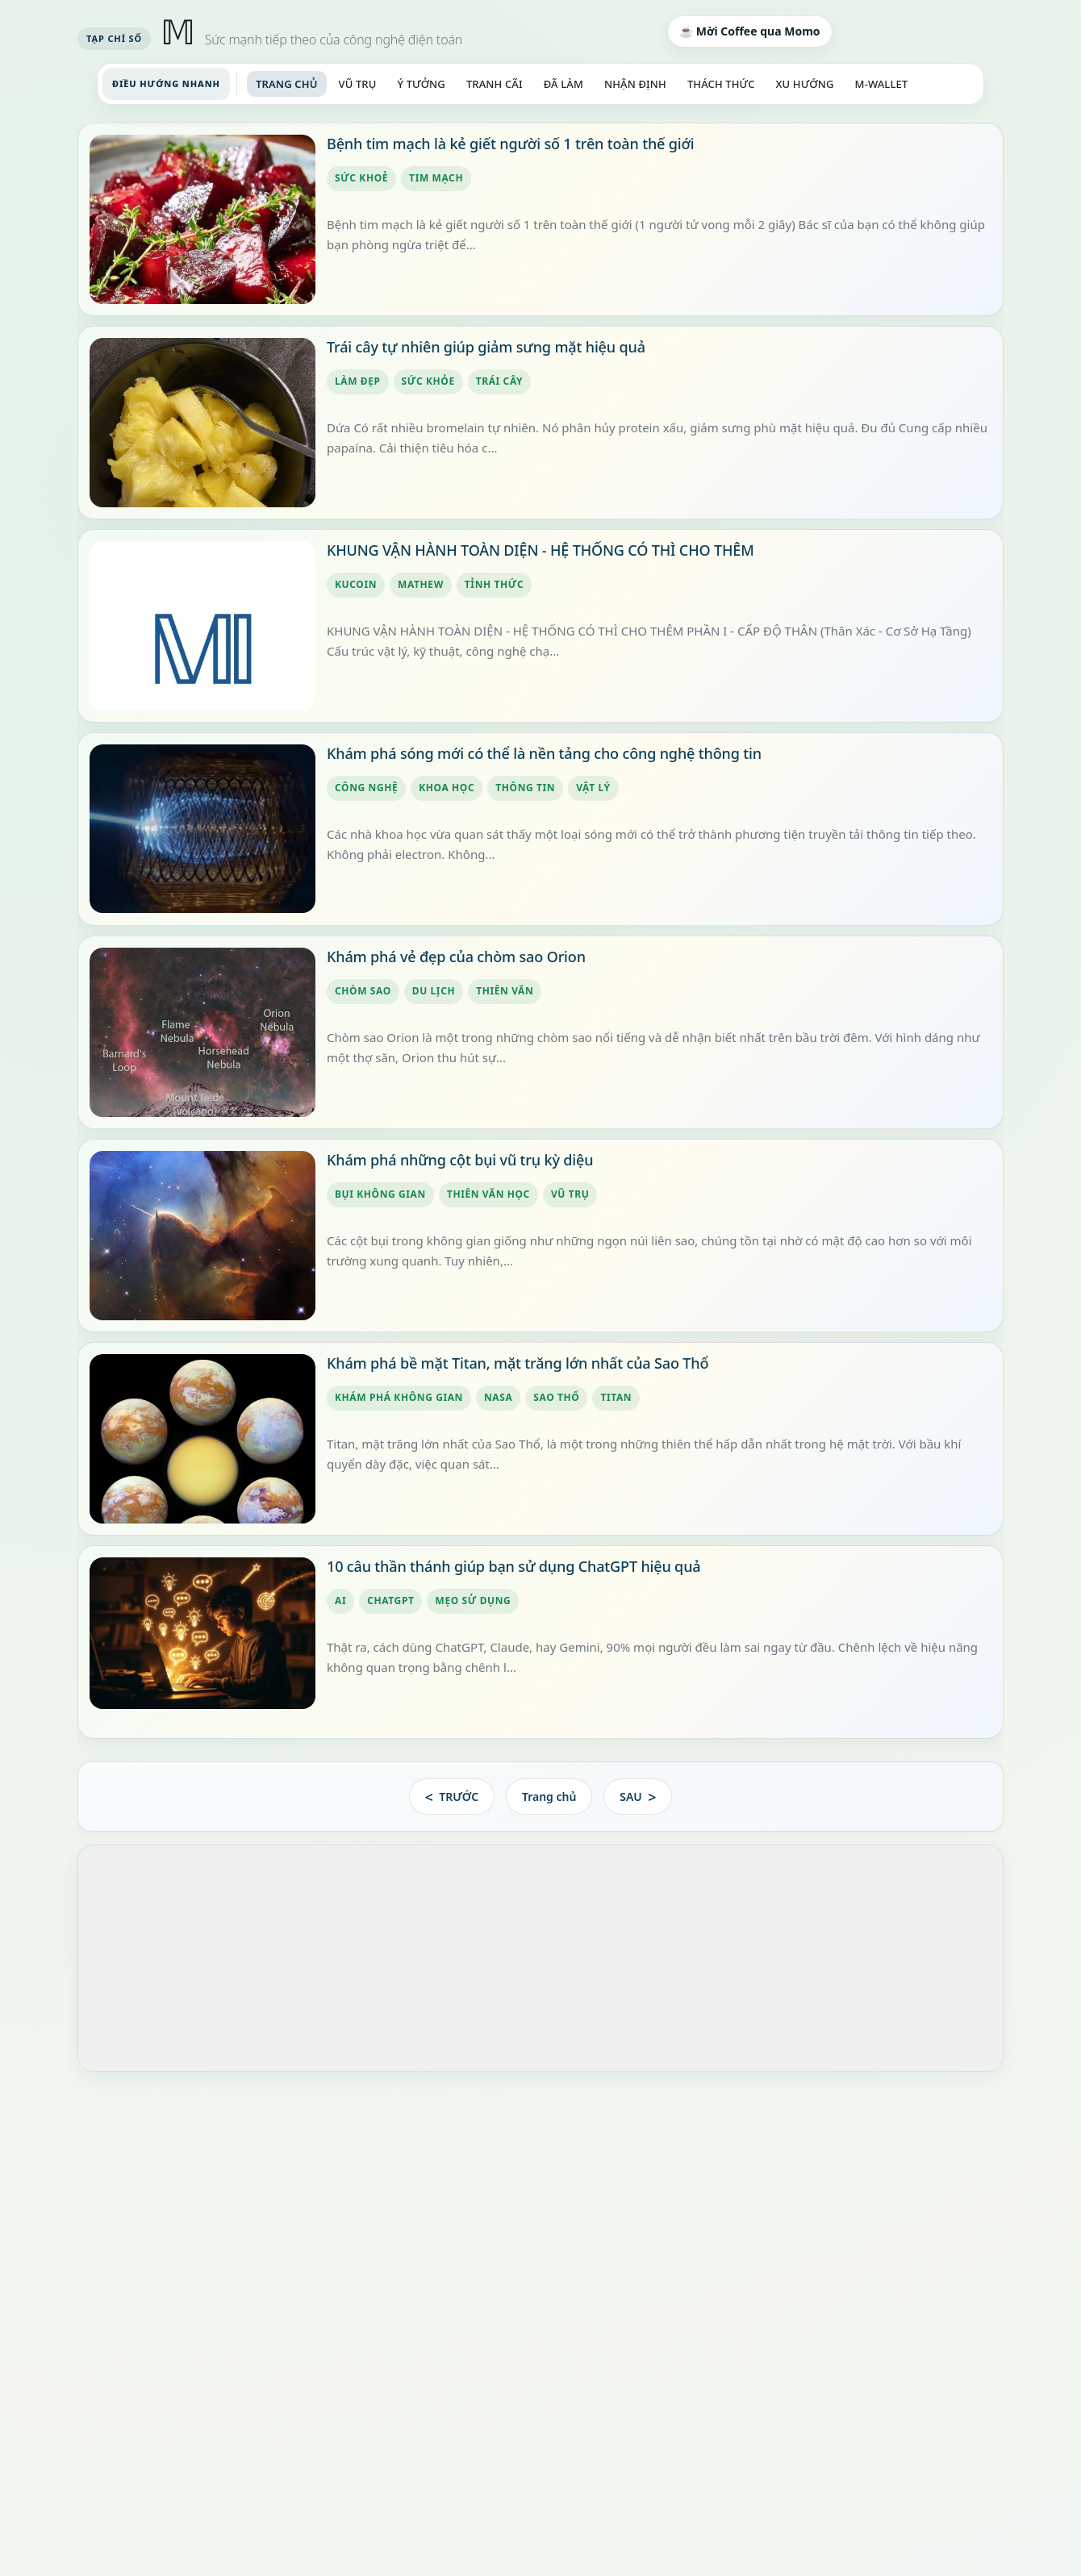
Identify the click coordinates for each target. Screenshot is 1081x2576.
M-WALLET (881, 84)
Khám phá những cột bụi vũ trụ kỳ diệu (460, 1159)
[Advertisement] (540, 1959)
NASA (498, 1398)
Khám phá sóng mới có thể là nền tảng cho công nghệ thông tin (544, 753)
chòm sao (363, 991)
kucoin (356, 585)
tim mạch (436, 178)
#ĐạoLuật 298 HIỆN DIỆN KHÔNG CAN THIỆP (219, 2222)
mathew (421, 585)
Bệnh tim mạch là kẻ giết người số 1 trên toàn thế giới (511, 143)
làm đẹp (358, 382)
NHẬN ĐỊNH (635, 84)
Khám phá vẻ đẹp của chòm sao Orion (456, 956)
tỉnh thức (494, 585)
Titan (616, 1398)
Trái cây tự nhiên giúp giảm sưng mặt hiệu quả (486, 346)
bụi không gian (380, 1195)
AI (340, 1601)
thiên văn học (488, 1195)
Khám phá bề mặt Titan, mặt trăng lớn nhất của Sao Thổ (517, 1363)
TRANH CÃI (494, 84)
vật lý (593, 788)
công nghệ (366, 788)
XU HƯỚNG (805, 84)
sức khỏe (428, 382)
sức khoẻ (361, 178)
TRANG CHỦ (287, 84)
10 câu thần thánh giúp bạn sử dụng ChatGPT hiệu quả (513, 1566)
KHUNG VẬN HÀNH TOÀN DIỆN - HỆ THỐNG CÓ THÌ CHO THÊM (540, 550)
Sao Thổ (556, 1398)
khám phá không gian (399, 1398)
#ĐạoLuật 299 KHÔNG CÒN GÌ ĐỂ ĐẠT (200, 2168)
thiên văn (504, 991)
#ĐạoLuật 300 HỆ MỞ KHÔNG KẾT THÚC (206, 2114)
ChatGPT (390, 1601)
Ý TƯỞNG (421, 84)
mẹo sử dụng (473, 1601)
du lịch (433, 991)
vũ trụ (570, 1195)
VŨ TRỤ (358, 84)
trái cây (500, 382)
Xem (564, 2395)
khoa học (446, 788)
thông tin (525, 788)
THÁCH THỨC (721, 84)
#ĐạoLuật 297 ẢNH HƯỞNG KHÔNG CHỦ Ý (213, 2277)
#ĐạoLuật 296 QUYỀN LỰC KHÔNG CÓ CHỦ (214, 2331)
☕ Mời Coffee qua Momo (749, 31)
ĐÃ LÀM (563, 84)
